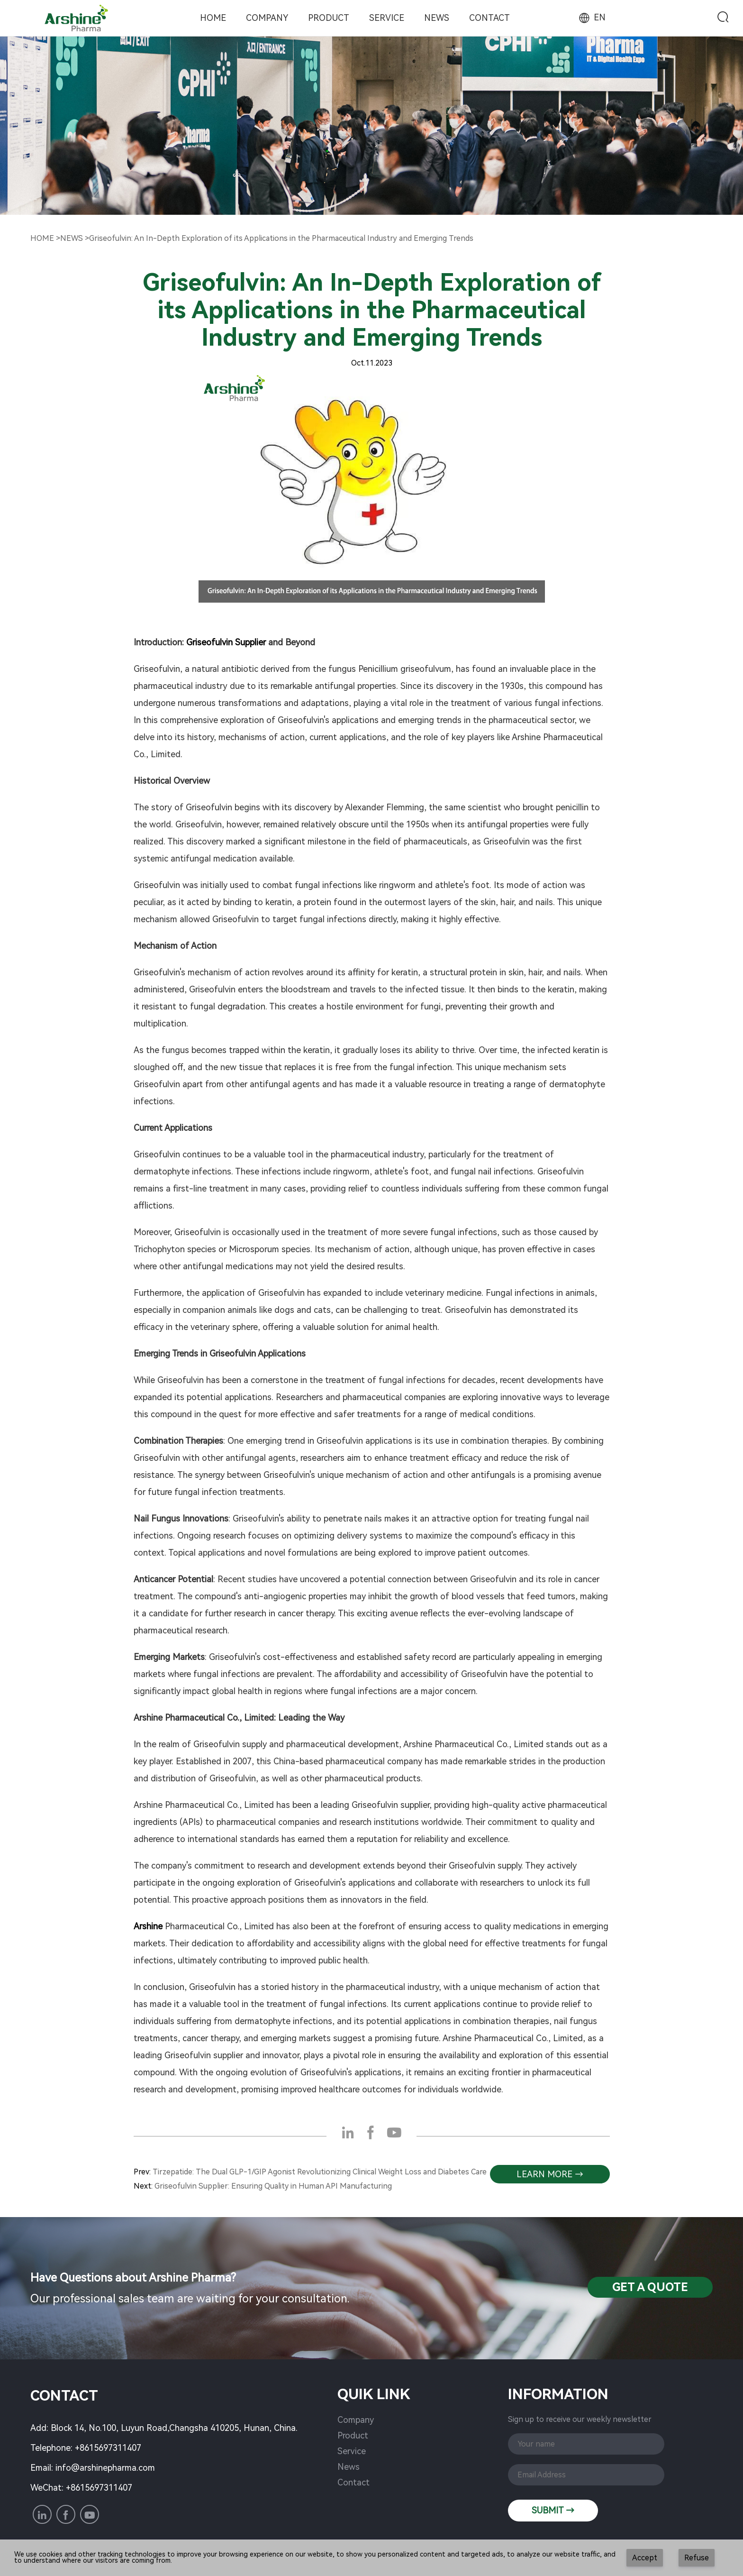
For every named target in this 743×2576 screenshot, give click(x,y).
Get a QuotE (650, 2287)
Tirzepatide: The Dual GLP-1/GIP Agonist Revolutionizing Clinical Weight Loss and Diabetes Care (320, 2171)
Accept (644, 2557)
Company (267, 18)
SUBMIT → (553, 2510)
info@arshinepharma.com (105, 2468)
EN (591, 17)
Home (213, 18)
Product (328, 18)
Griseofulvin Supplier (226, 642)
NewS (71, 238)
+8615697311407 (108, 2448)
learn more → (549, 2174)
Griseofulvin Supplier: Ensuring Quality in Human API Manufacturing (273, 2186)
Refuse (696, 2557)
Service (386, 18)
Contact (489, 18)
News (436, 18)
